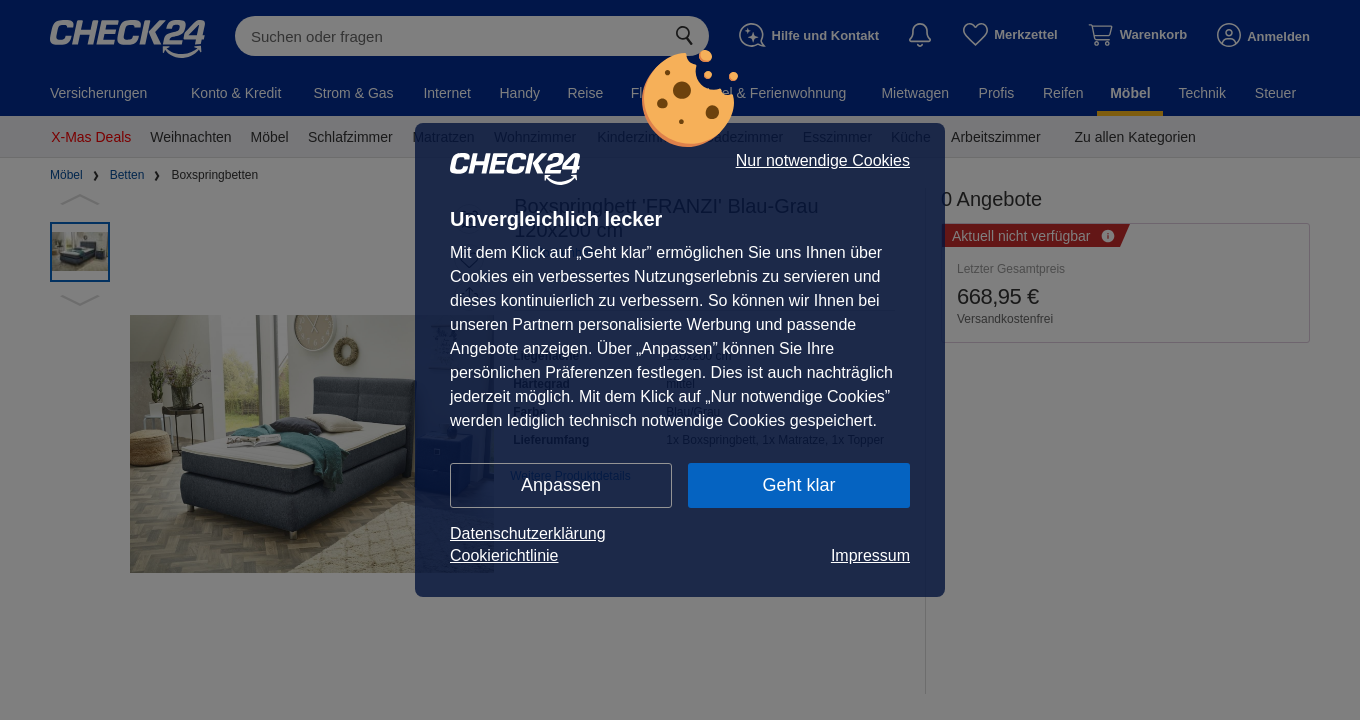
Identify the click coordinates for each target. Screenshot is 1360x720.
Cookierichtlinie (504, 555)
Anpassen (561, 485)
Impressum (870, 555)
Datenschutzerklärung (528, 533)
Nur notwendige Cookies (823, 161)
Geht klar (798, 485)
